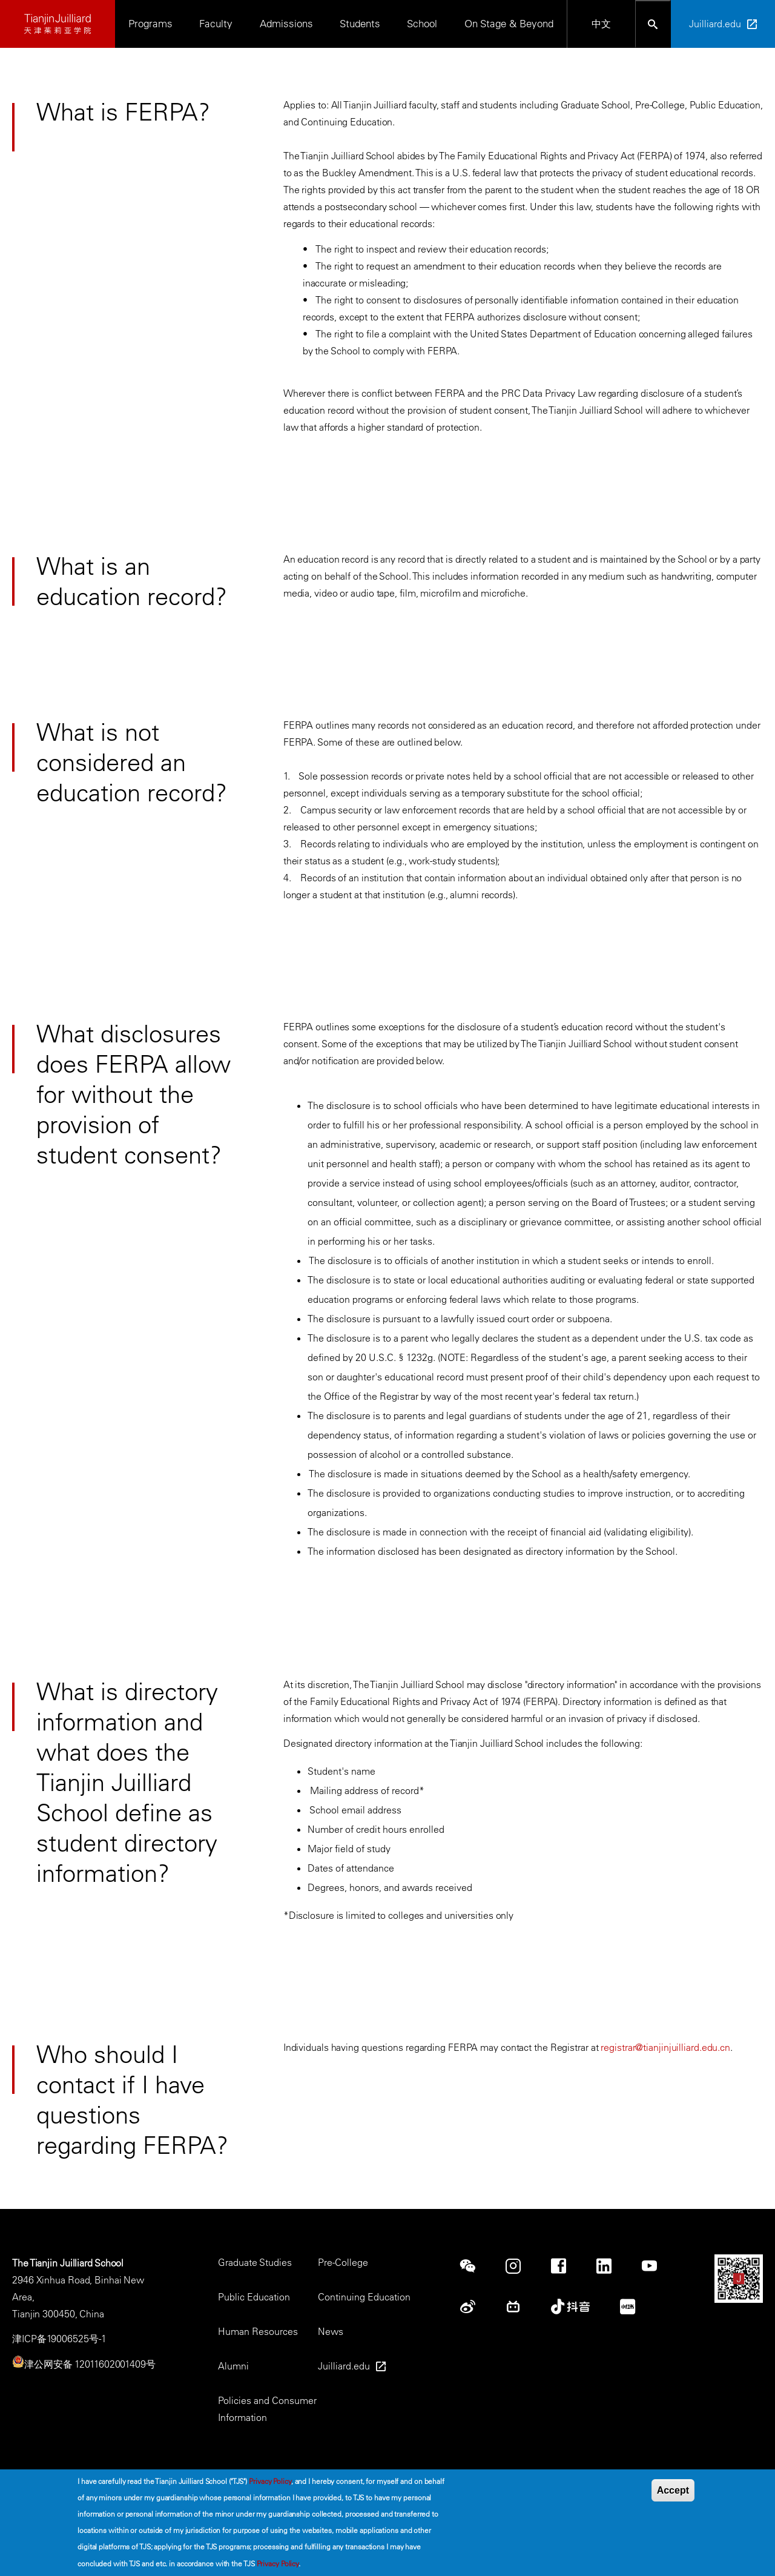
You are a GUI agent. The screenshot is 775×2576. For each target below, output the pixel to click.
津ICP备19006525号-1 (59, 2339)
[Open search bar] (653, 24)
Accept (673, 2490)
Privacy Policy (270, 2481)
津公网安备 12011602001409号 (90, 2364)
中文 (601, 24)
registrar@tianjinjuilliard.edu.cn (665, 2047)
